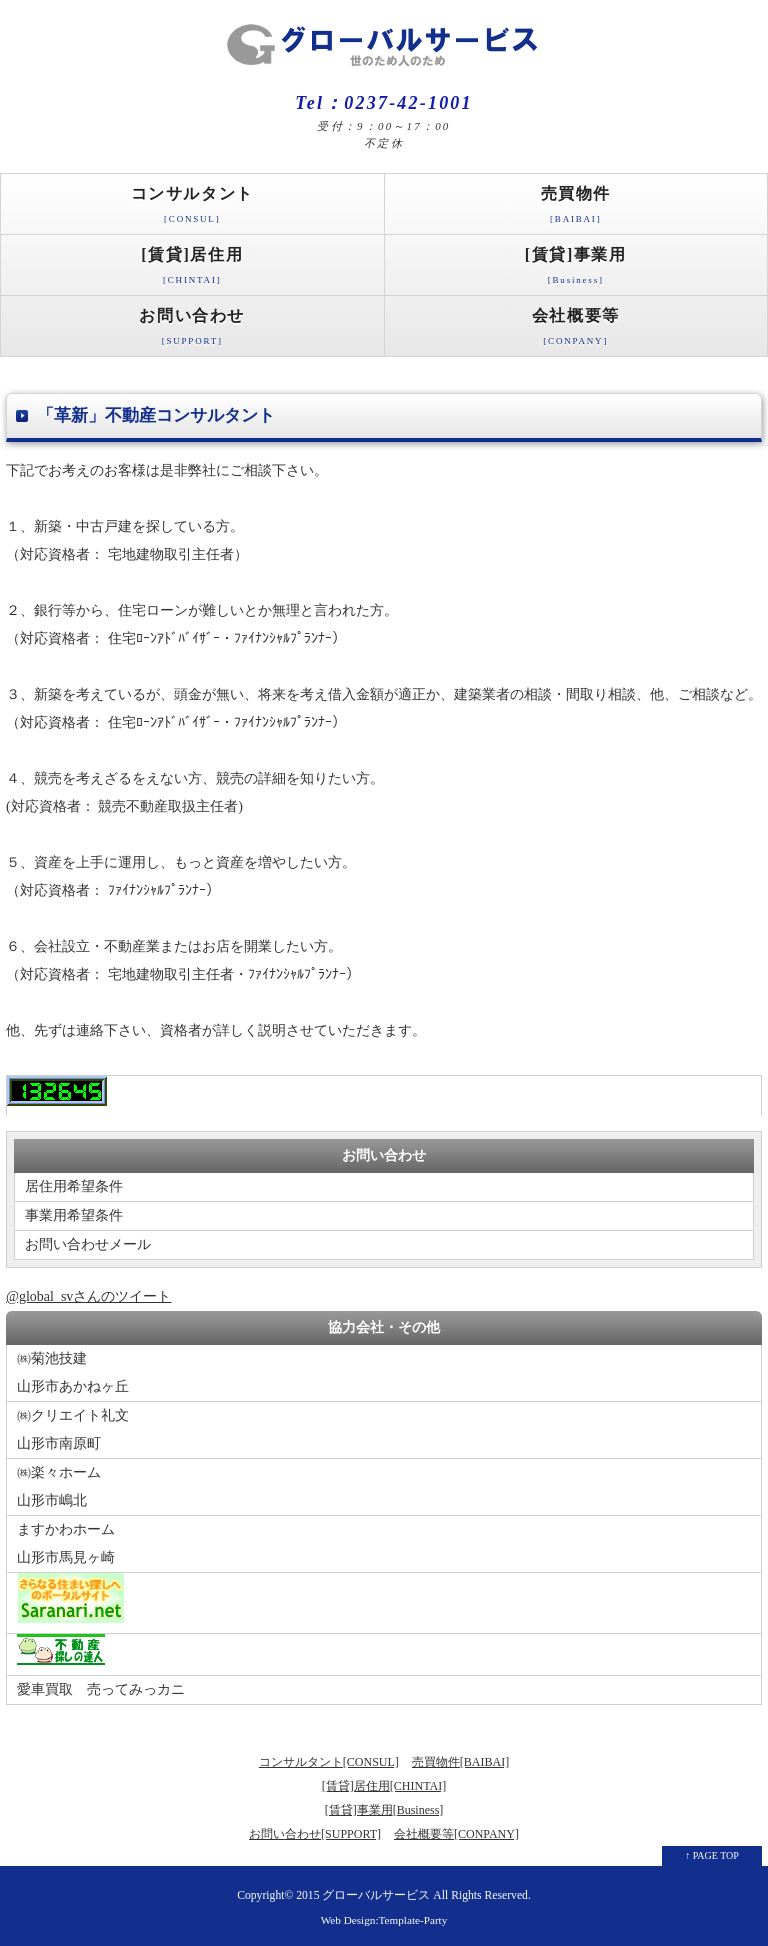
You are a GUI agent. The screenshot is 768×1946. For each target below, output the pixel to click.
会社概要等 (576, 331)
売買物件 (576, 209)
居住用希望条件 (74, 1186)
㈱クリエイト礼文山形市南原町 (73, 1429)
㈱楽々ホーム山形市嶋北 (59, 1486)
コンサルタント (192, 209)
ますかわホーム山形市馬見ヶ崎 (66, 1543)
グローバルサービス (376, 1895)
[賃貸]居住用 (192, 270)
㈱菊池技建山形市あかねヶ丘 (73, 1372)
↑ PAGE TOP (712, 1855)
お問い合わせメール (88, 1244)
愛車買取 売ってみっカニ (101, 1689)
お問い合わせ (192, 331)
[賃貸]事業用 (576, 270)
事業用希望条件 (74, 1215)
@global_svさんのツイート (88, 1296)
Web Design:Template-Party (384, 1920)
